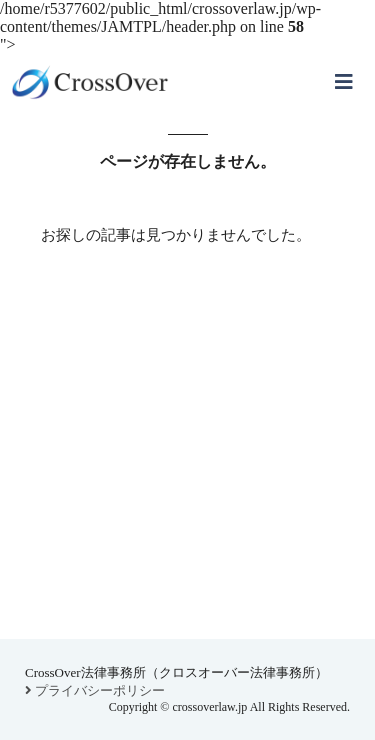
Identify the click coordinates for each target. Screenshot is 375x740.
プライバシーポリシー (95, 690)
